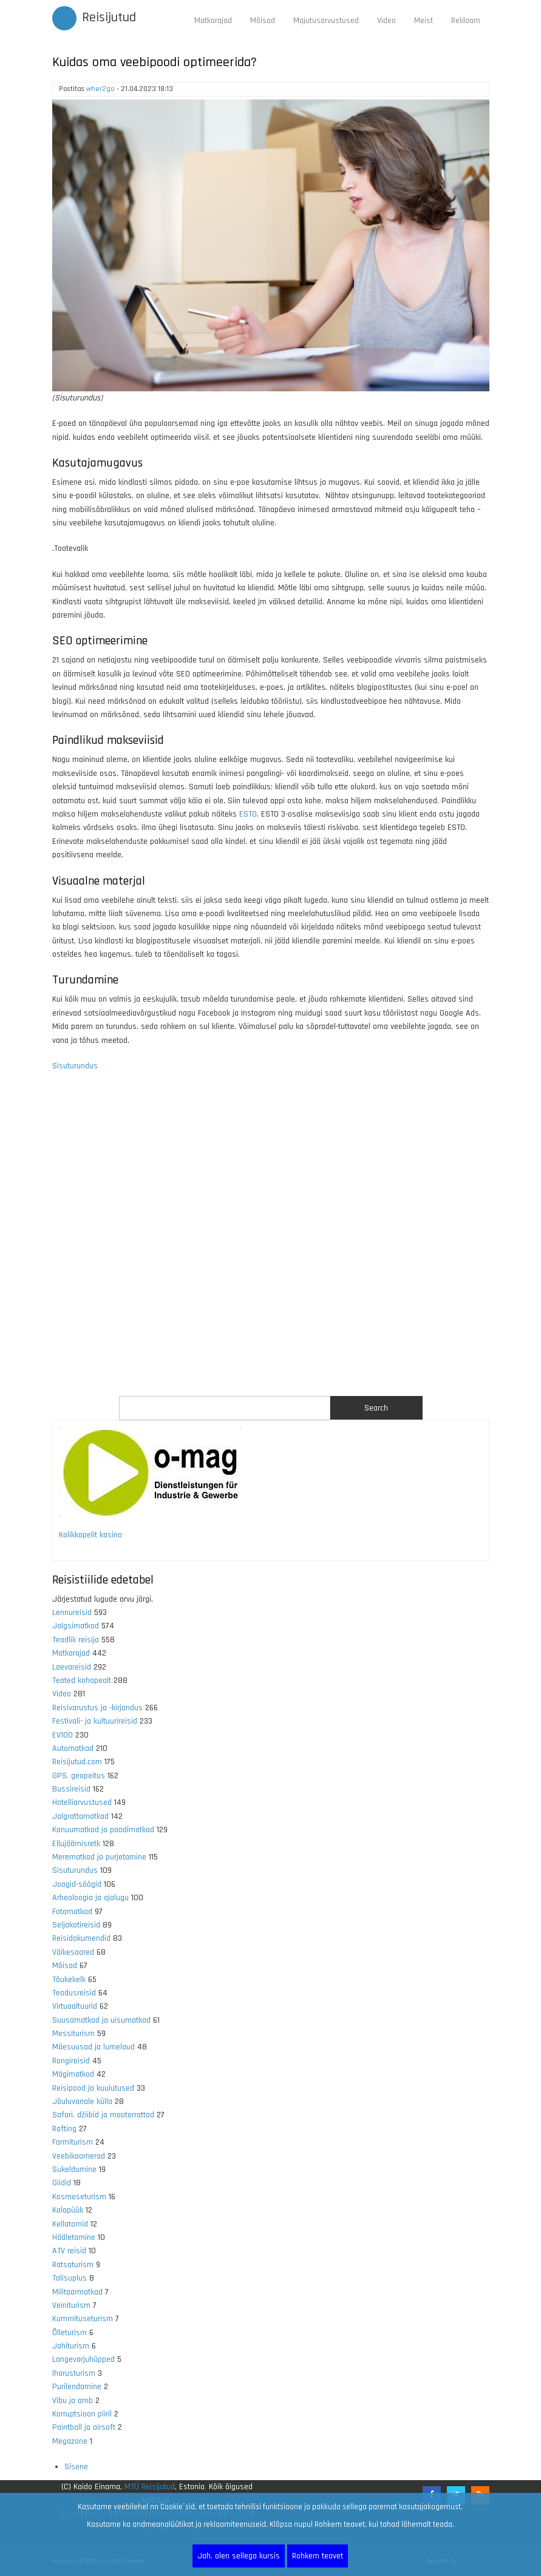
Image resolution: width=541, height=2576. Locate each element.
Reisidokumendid (81, 1938)
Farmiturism (72, 2142)
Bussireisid (71, 1789)
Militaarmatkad (77, 2292)
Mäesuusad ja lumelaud (93, 2047)
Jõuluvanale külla (82, 2101)
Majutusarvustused (326, 20)
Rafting (64, 2128)
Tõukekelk (69, 1979)
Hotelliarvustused (82, 1802)
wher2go (100, 88)
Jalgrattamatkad (80, 1816)
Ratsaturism (73, 2264)
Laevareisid (71, 1667)
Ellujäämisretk (76, 1843)
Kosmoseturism (79, 2196)
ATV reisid (69, 2250)
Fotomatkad (72, 1911)
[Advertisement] (270, 1241)
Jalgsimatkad (75, 1625)
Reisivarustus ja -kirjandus (97, 1707)
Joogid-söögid (76, 1884)
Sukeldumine (74, 2169)
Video (386, 20)
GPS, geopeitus (78, 1775)
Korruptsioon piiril (82, 2414)
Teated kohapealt (81, 1680)
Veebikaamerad (78, 2156)
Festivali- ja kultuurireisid (94, 1721)
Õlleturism (69, 2332)
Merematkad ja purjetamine (99, 1857)
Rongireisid (71, 2060)
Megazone (69, 2441)
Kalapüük (67, 2210)
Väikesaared (73, 1952)
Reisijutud (109, 17)
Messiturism (73, 2033)
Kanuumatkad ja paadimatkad (103, 1829)
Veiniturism (71, 2305)
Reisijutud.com (77, 1761)
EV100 (62, 1735)
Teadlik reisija (75, 1639)
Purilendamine (76, 2386)
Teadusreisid (74, 1993)
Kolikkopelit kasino (90, 1534)
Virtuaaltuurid (74, 2006)
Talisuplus (69, 2278)
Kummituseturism (82, 2318)
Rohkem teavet (317, 2556)
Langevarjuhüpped (83, 2359)
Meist (423, 20)
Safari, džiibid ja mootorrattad (103, 2114)
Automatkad (73, 1748)
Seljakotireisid (76, 1925)
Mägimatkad (73, 2074)
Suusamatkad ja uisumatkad (101, 2020)
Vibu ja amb (72, 2400)
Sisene (76, 2466)
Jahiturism (70, 2346)
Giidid (61, 2182)
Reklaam (465, 20)
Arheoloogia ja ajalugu (90, 1897)
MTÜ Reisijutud (149, 2486)
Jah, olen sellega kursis (238, 2556)
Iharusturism (73, 2373)
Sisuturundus (75, 1065)
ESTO (248, 814)
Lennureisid (72, 1612)
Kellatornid (70, 2224)
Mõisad (262, 20)
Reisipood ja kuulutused (93, 2088)
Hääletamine (73, 2237)
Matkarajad (213, 20)
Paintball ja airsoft (83, 2427)
